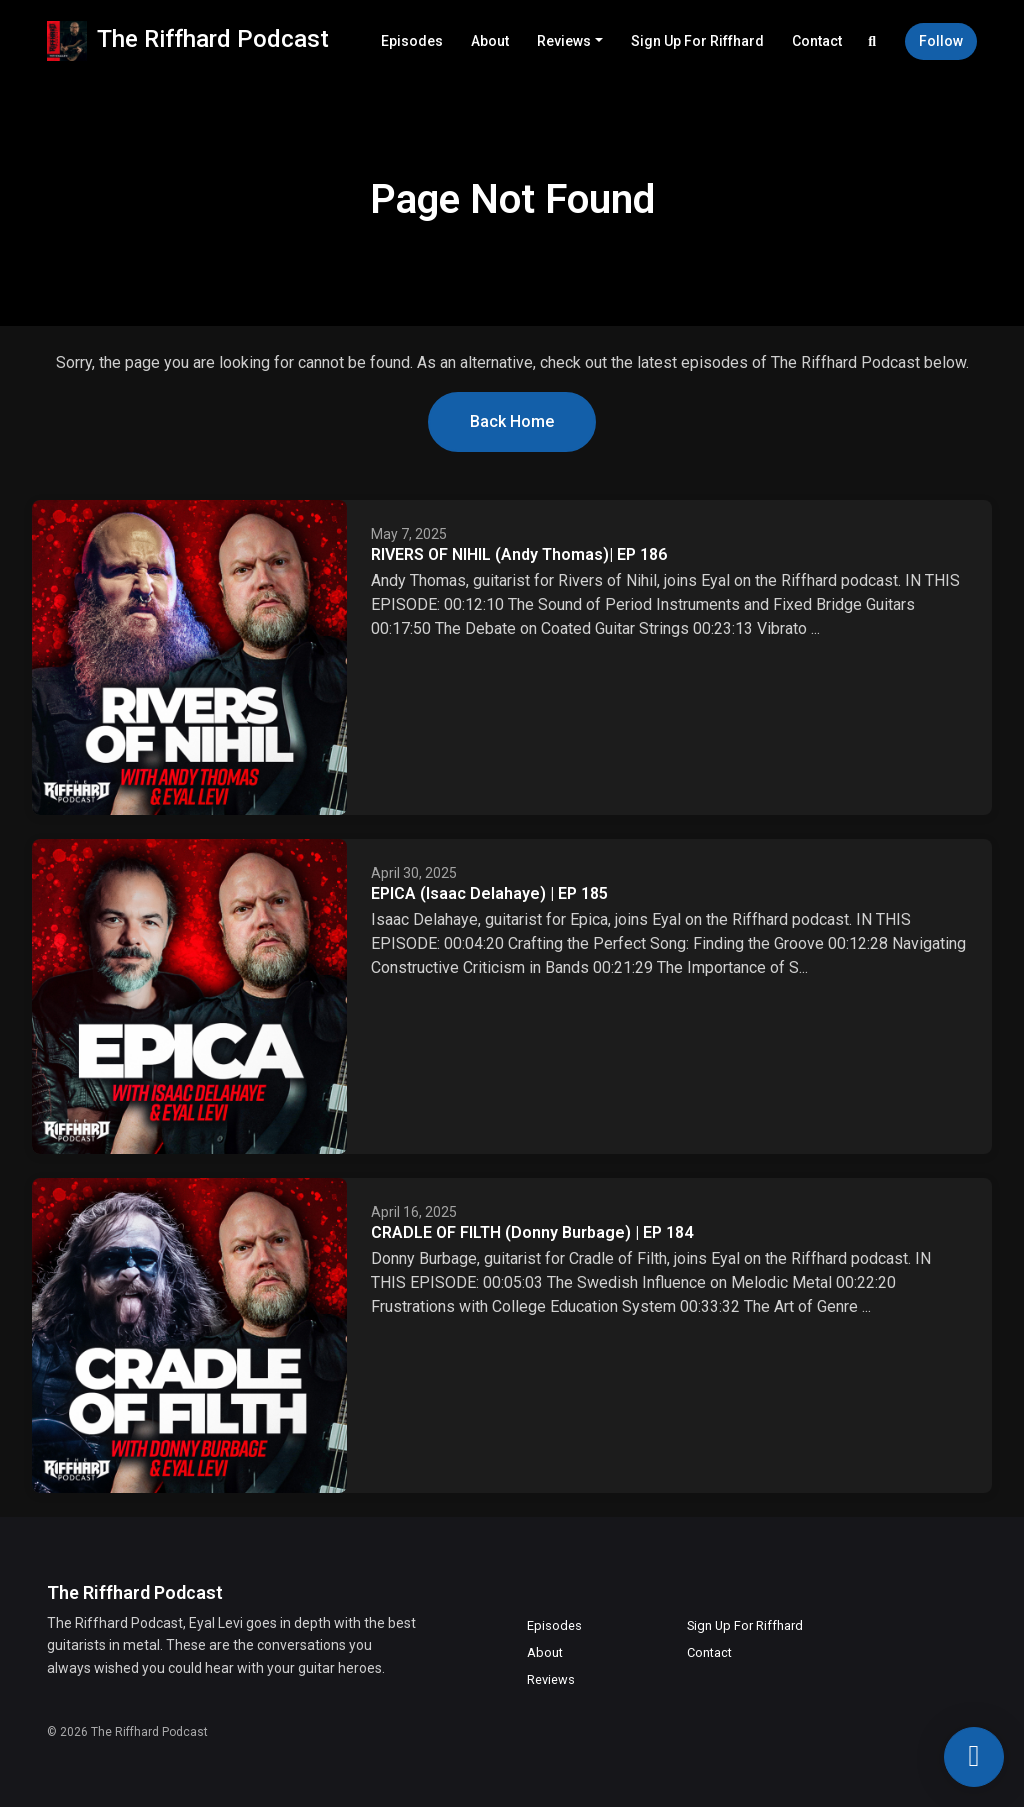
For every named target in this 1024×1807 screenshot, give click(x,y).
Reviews (564, 41)
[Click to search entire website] (873, 41)
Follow (941, 41)
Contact (817, 41)
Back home (512, 421)
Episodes (412, 41)
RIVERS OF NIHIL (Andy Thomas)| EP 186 (519, 554)
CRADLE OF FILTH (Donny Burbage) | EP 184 (532, 1232)
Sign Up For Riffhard (697, 41)
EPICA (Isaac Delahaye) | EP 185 (489, 893)
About (490, 41)
